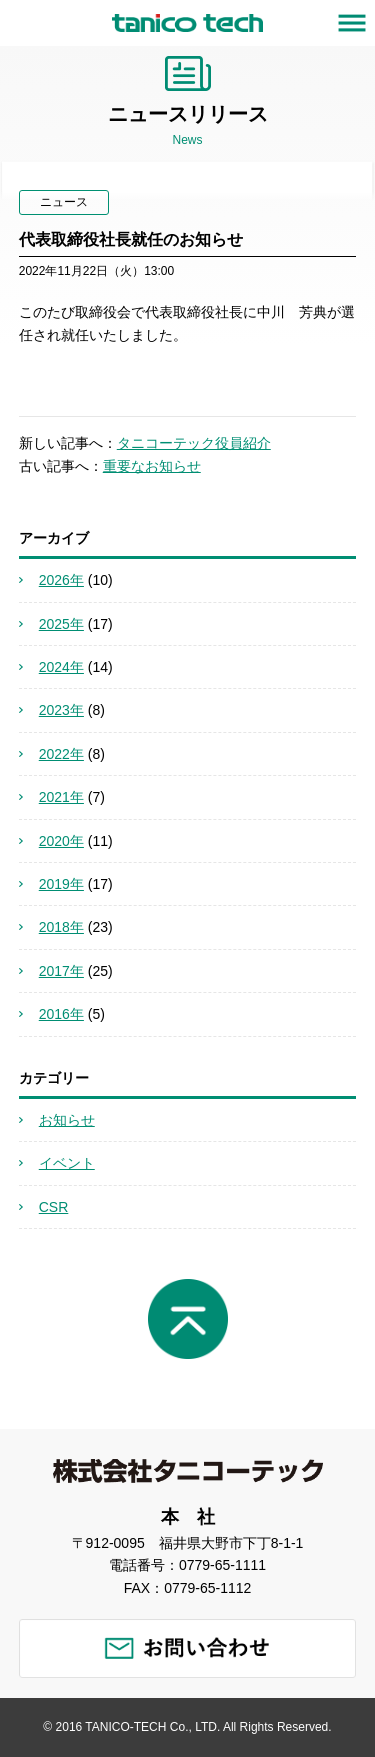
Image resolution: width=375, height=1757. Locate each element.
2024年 (61, 667)
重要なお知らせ (152, 466)
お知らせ (67, 1120)
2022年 (61, 754)
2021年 (61, 797)
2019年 (61, 884)
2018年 (61, 927)
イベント (67, 1163)
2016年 (61, 1014)
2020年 (61, 841)
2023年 (61, 710)
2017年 (61, 971)
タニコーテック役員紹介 (194, 443)
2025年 (61, 624)
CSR (54, 1207)
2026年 (61, 580)
